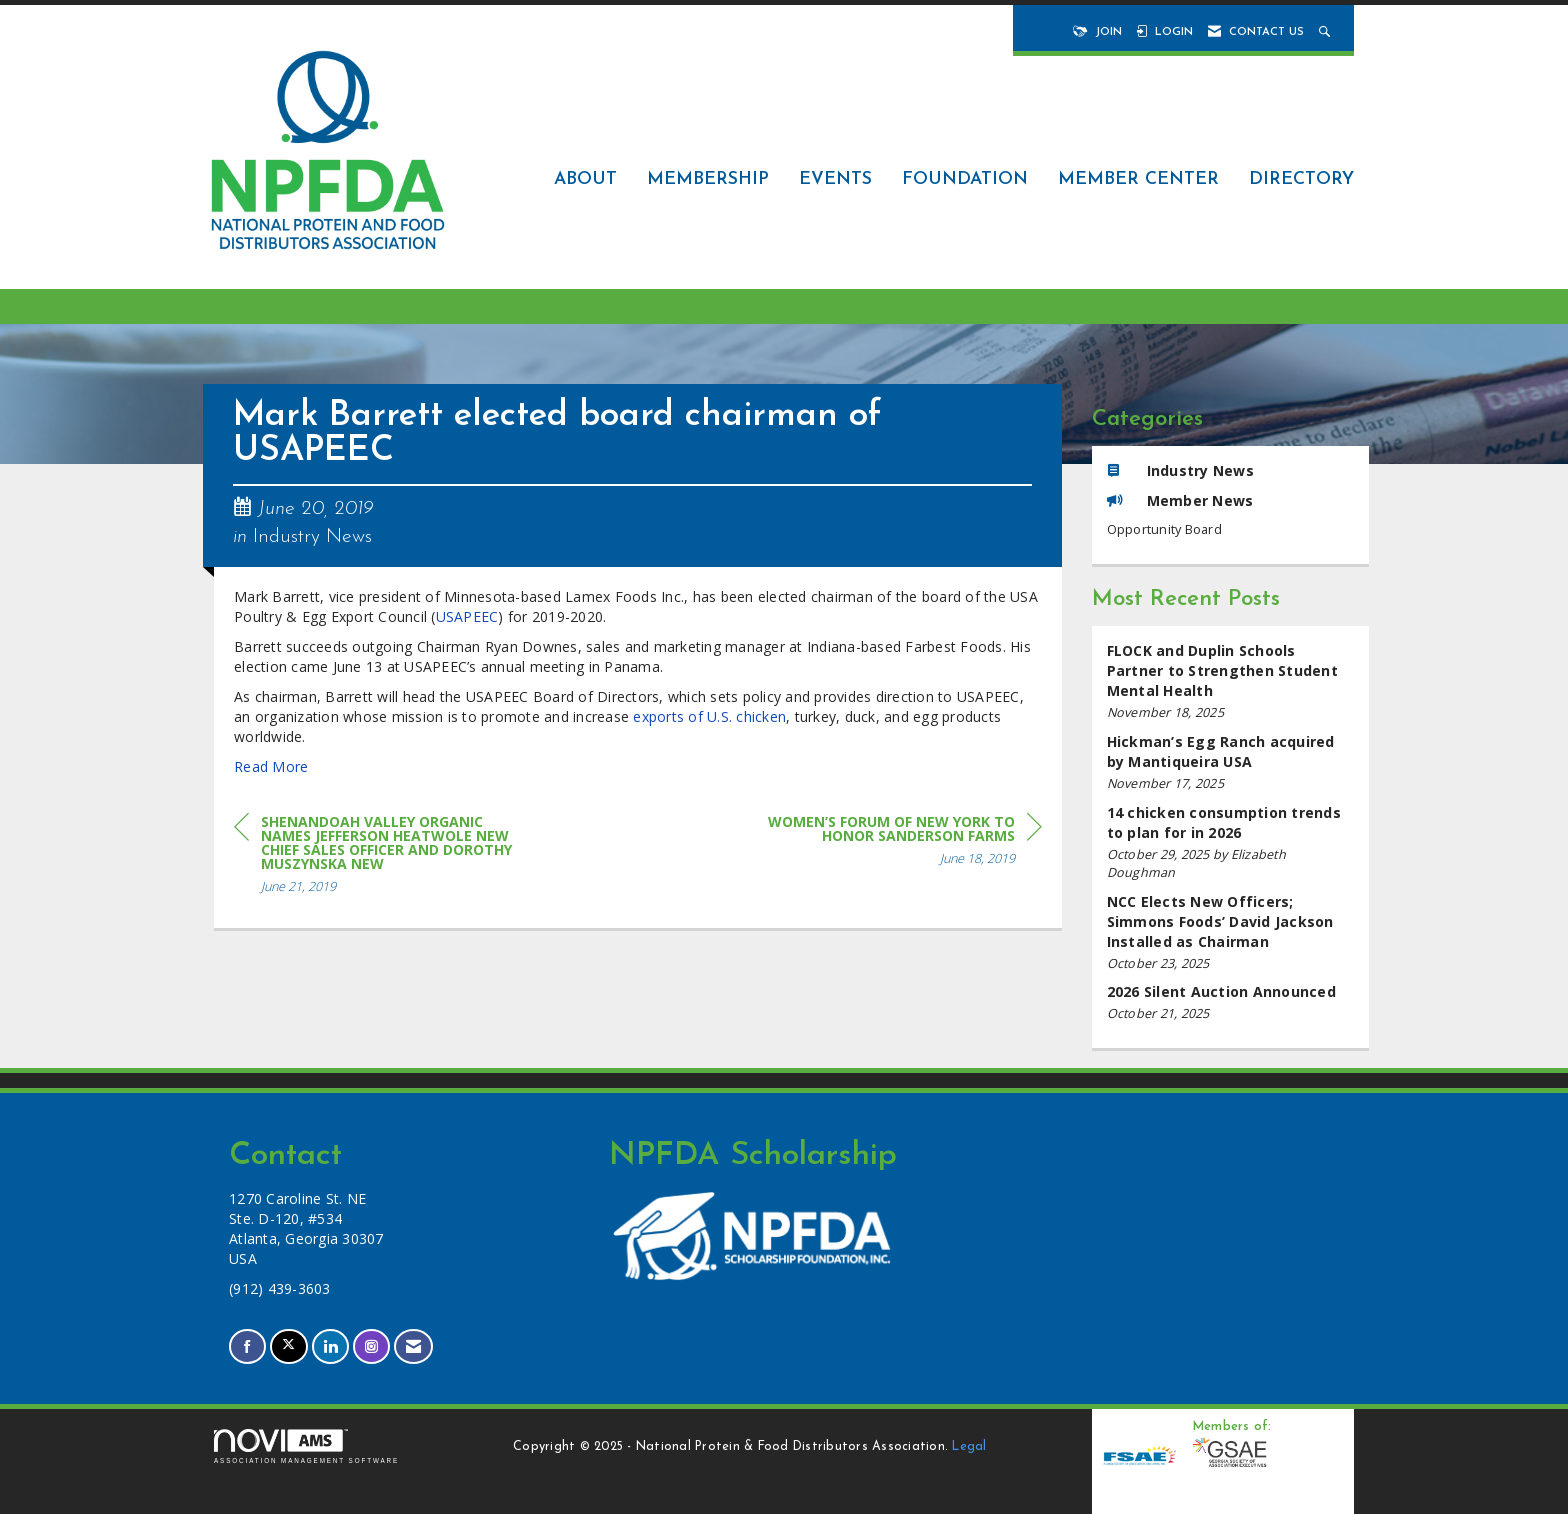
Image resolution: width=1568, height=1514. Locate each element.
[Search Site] (1326, 32)
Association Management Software (306, 1446)
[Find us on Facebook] (247, 1346)
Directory (1301, 179)
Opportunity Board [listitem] (1164, 529)
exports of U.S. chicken (709, 716)
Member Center (1138, 179)
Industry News (312, 537)
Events (835, 179)
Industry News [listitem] (1180, 470)
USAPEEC (467, 616)
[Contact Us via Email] (413, 1346)
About (585, 179)
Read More (271, 766)
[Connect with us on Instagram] (371, 1346)
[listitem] (1231, 681)
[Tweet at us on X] (288, 1346)
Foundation (965, 179)
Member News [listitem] (1180, 500)
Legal (969, 1447)
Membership (708, 179)
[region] (892, 843)
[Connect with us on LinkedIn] (330, 1346)
